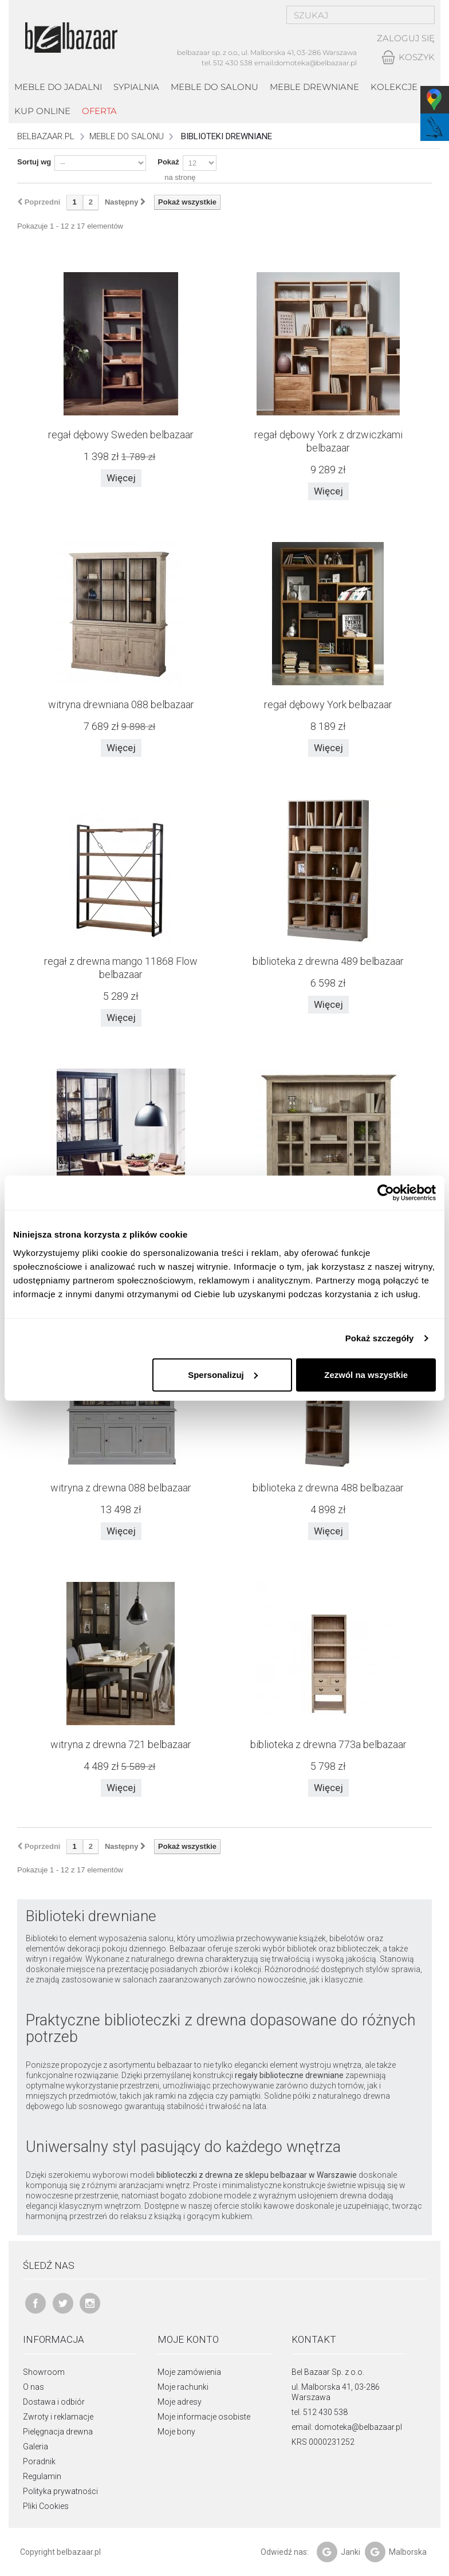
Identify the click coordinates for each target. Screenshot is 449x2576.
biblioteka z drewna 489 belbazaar (328, 961)
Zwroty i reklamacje (58, 2416)
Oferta (99, 110)
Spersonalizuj (223, 1374)
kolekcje (394, 86)
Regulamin (42, 2476)
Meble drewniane (314, 86)
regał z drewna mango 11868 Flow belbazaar (121, 967)
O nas (33, 2387)
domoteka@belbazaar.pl (315, 62)
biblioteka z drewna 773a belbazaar (328, 1744)
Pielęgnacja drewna (58, 2431)
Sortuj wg (34, 162)
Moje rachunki (182, 2387)
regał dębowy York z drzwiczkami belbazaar (328, 441)
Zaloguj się (406, 38)
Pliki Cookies (46, 2506)
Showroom (44, 2372)
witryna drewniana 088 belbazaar (121, 704)
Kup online (42, 110)
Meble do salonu (214, 86)
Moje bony (176, 2431)
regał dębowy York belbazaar (328, 704)
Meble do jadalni (58, 86)
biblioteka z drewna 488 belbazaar (328, 1488)
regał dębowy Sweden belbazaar (121, 435)
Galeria (35, 2446)
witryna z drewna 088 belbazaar (120, 1488)
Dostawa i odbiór (54, 2401)
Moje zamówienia (189, 2372)
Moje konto (188, 2339)
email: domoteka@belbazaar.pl (347, 2427)
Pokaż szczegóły (379, 1338)
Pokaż (168, 162)
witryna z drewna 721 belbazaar (120, 1744)
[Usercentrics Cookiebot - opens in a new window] (386, 1192)
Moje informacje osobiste (203, 2416)
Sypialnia (136, 86)
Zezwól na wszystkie (366, 1374)
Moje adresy (179, 2401)
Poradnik (39, 2461)
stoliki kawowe (267, 2205)
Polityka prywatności (60, 2491)
